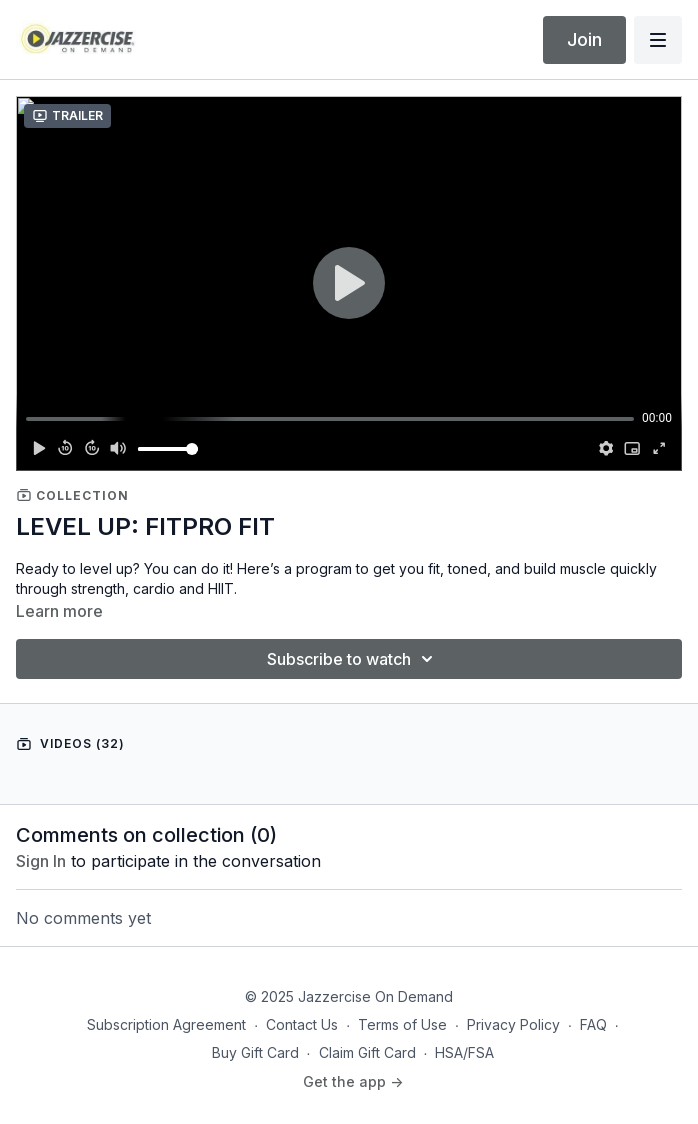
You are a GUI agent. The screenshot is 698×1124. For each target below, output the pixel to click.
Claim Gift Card (367, 1052)
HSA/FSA (464, 1052)
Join (584, 39)
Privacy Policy (513, 1024)
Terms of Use (402, 1024)
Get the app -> (353, 1081)
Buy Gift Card (255, 1052)
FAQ (593, 1024)
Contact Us (302, 1024)
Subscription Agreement (166, 1024)
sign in (41, 861)
